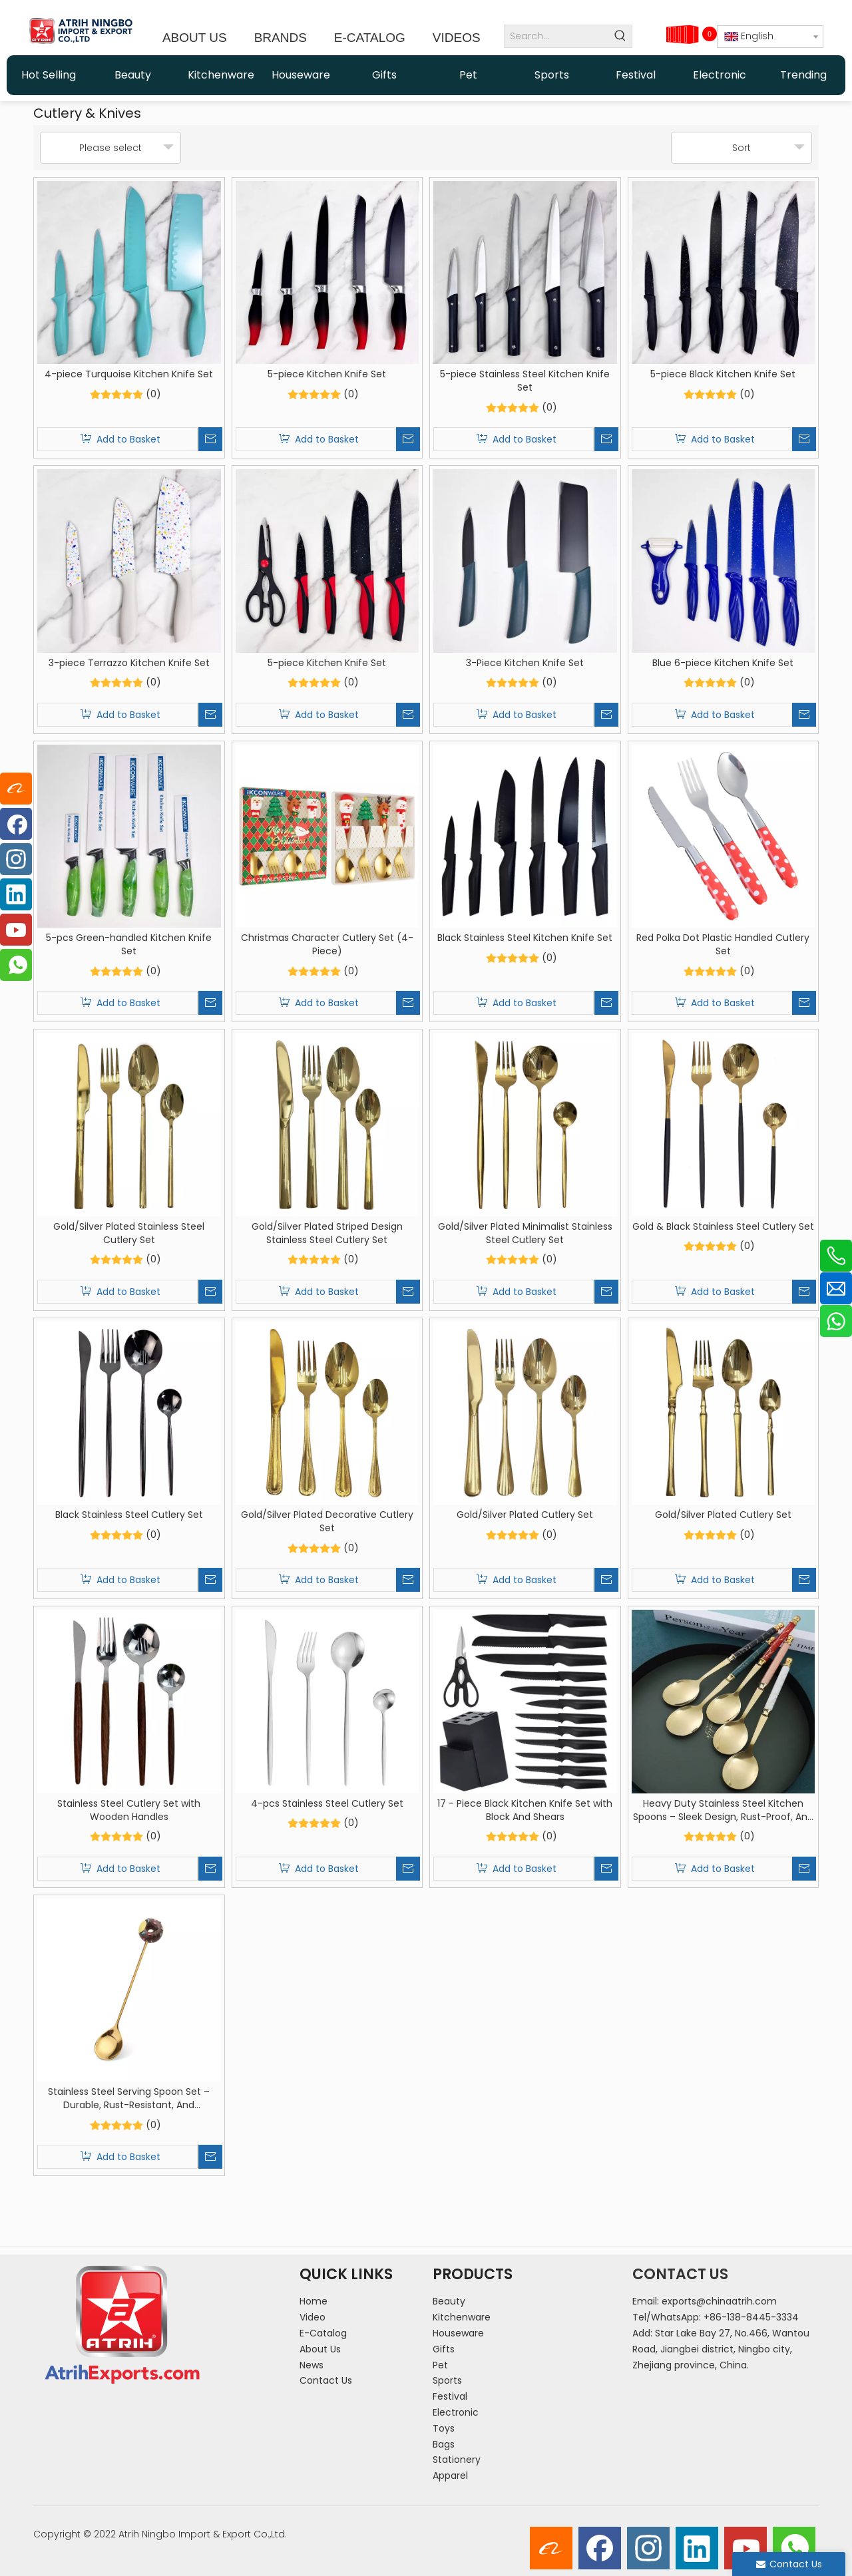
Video (312, 2317)
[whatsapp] (794, 2548)
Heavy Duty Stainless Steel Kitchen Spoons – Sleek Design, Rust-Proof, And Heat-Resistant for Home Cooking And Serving (723, 1810)
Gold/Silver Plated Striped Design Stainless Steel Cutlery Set (327, 1233)
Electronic (456, 2412)
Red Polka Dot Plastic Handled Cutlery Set (722, 944)
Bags (444, 2444)
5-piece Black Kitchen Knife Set (722, 374)
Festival (450, 2396)
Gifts (444, 2349)
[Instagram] (648, 2548)
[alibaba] (551, 2548)
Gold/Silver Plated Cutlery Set (525, 1514)
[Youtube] (745, 2548)
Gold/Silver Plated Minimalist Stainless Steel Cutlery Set (525, 1233)
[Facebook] (599, 2548)
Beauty (449, 2301)
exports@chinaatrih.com (719, 2301)
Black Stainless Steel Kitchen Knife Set (524, 937)
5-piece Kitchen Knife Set (327, 374)
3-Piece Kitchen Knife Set (525, 662)
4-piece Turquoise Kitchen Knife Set (129, 374)
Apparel (450, 2475)
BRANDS (280, 38)
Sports (447, 2380)
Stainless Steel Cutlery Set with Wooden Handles (128, 1810)
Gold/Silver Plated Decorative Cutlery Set (327, 1521)
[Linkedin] (697, 2548)
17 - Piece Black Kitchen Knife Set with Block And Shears (524, 1810)
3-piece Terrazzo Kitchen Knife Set (129, 662)
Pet (440, 2365)
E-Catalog (323, 2333)
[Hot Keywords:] (621, 36)
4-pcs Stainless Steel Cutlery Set (327, 1803)
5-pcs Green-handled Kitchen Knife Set (129, 944)
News (311, 2365)
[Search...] (557, 36)
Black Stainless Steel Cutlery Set (129, 1514)
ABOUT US (194, 38)
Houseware (458, 2333)
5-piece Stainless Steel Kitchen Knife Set (525, 380)
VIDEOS (457, 38)
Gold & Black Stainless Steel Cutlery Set (723, 1226)
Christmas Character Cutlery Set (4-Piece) (327, 944)
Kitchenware (462, 2317)
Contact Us (326, 2380)
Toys (444, 2428)
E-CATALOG (369, 38)
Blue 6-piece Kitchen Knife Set (722, 662)
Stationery (457, 2459)
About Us (320, 2349)
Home (313, 2301)
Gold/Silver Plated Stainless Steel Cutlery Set (128, 1233)
